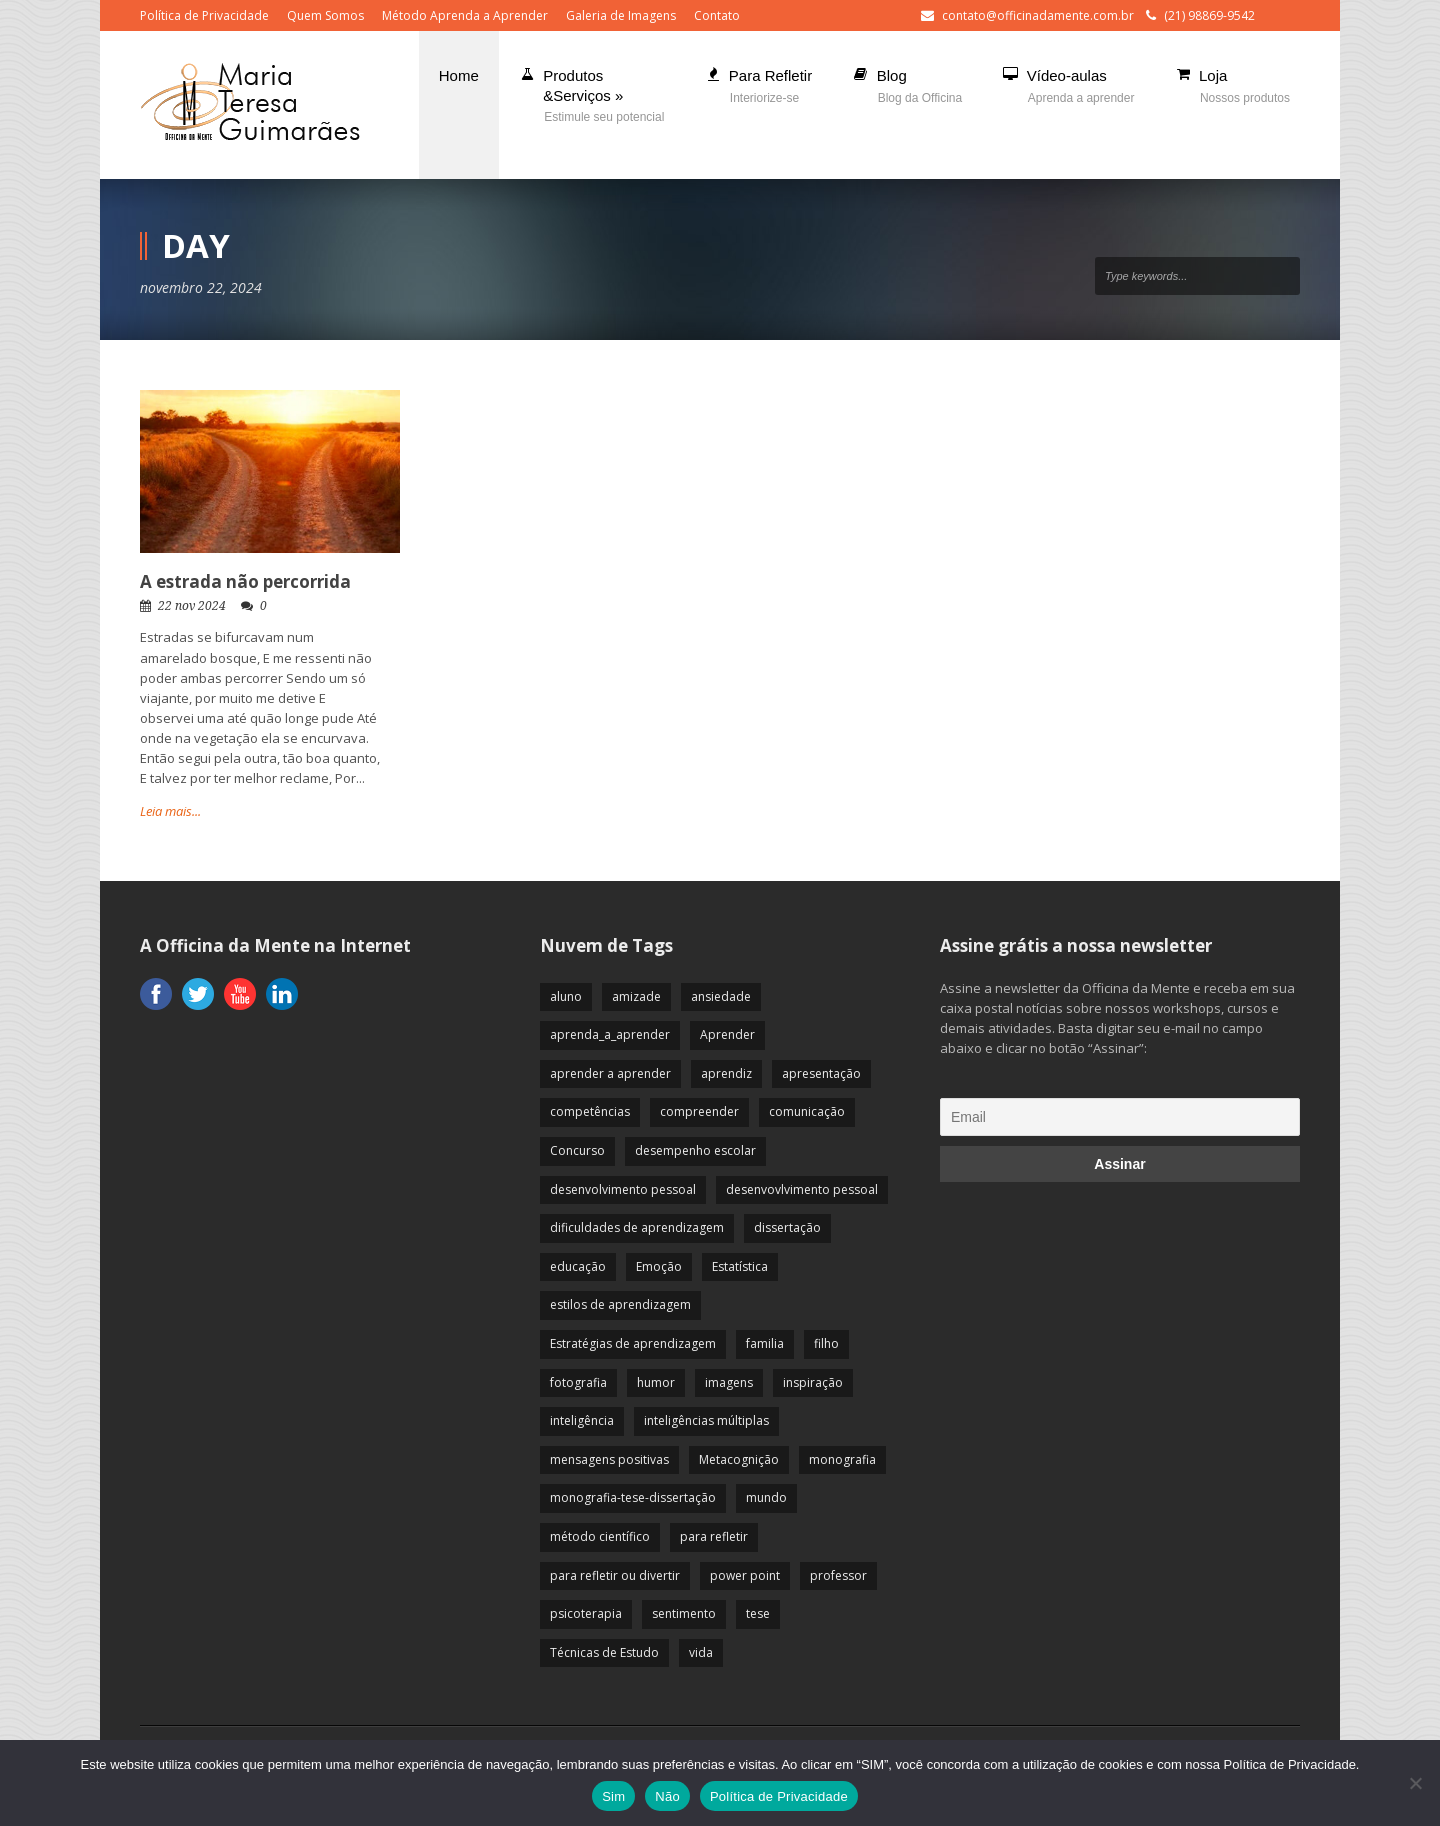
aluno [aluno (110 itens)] (566, 996)
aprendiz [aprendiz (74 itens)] (726, 1073)
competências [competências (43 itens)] (590, 1111)
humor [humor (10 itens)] (656, 1382)
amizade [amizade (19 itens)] (636, 996)
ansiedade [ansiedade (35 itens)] (721, 996)
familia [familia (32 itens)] (765, 1343)
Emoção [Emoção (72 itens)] (659, 1266)
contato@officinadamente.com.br (1038, 15)
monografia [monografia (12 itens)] (842, 1459)
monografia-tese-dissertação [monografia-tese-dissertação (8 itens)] (633, 1497)
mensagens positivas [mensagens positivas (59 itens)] (609, 1459)
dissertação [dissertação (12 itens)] (787, 1227)
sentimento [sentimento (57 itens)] (684, 1613)
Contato (717, 15)
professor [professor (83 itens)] (838, 1575)
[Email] (1120, 1117)
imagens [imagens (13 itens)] (729, 1382)
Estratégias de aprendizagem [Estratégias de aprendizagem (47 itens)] (633, 1343)
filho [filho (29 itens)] (826, 1343)
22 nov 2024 (192, 606)
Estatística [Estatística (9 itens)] (740, 1266)
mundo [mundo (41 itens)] (766, 1497)
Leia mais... (170, 811)
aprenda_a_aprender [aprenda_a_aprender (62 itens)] (610, 1034)
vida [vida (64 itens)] (701, 1652)
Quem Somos (325, 15)
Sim (613, 1796)
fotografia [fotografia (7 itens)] (578, 1382)
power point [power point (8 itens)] (745, 1575)
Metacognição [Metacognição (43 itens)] (739, 1459)
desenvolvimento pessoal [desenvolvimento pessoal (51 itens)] (623, 1189)
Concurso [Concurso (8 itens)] (577, 1150)
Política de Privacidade (204, 15)
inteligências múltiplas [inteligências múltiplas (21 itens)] (706, 1420)
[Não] (1415, 1783)
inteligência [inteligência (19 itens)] (582, 1420)
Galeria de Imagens (621, 15)
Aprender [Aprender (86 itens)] (727, 1034)
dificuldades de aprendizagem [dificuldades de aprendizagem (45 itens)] (637, 1227)
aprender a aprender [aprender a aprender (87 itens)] (610, 1073)
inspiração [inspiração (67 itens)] (813, 1382)
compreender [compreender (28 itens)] (699, 1111)
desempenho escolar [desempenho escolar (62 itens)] (695, 1150)
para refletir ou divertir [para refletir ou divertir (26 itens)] (615, 1575)
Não (667, 1796)
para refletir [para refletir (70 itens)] (714, 1536)
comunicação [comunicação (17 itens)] (807, 1111)
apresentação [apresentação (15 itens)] (821, 1073)
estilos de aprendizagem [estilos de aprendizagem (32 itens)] (620, 1304)
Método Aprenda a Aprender (465, 15)
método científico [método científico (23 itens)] (600, 1536)
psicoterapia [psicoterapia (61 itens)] (586, 1613)
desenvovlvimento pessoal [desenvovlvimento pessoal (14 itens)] (802, 1189)
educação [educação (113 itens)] (578, 1266)
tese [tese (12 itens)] (758, 1613)
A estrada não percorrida (245, 581)
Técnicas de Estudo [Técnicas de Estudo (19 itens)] (604, 1652)
